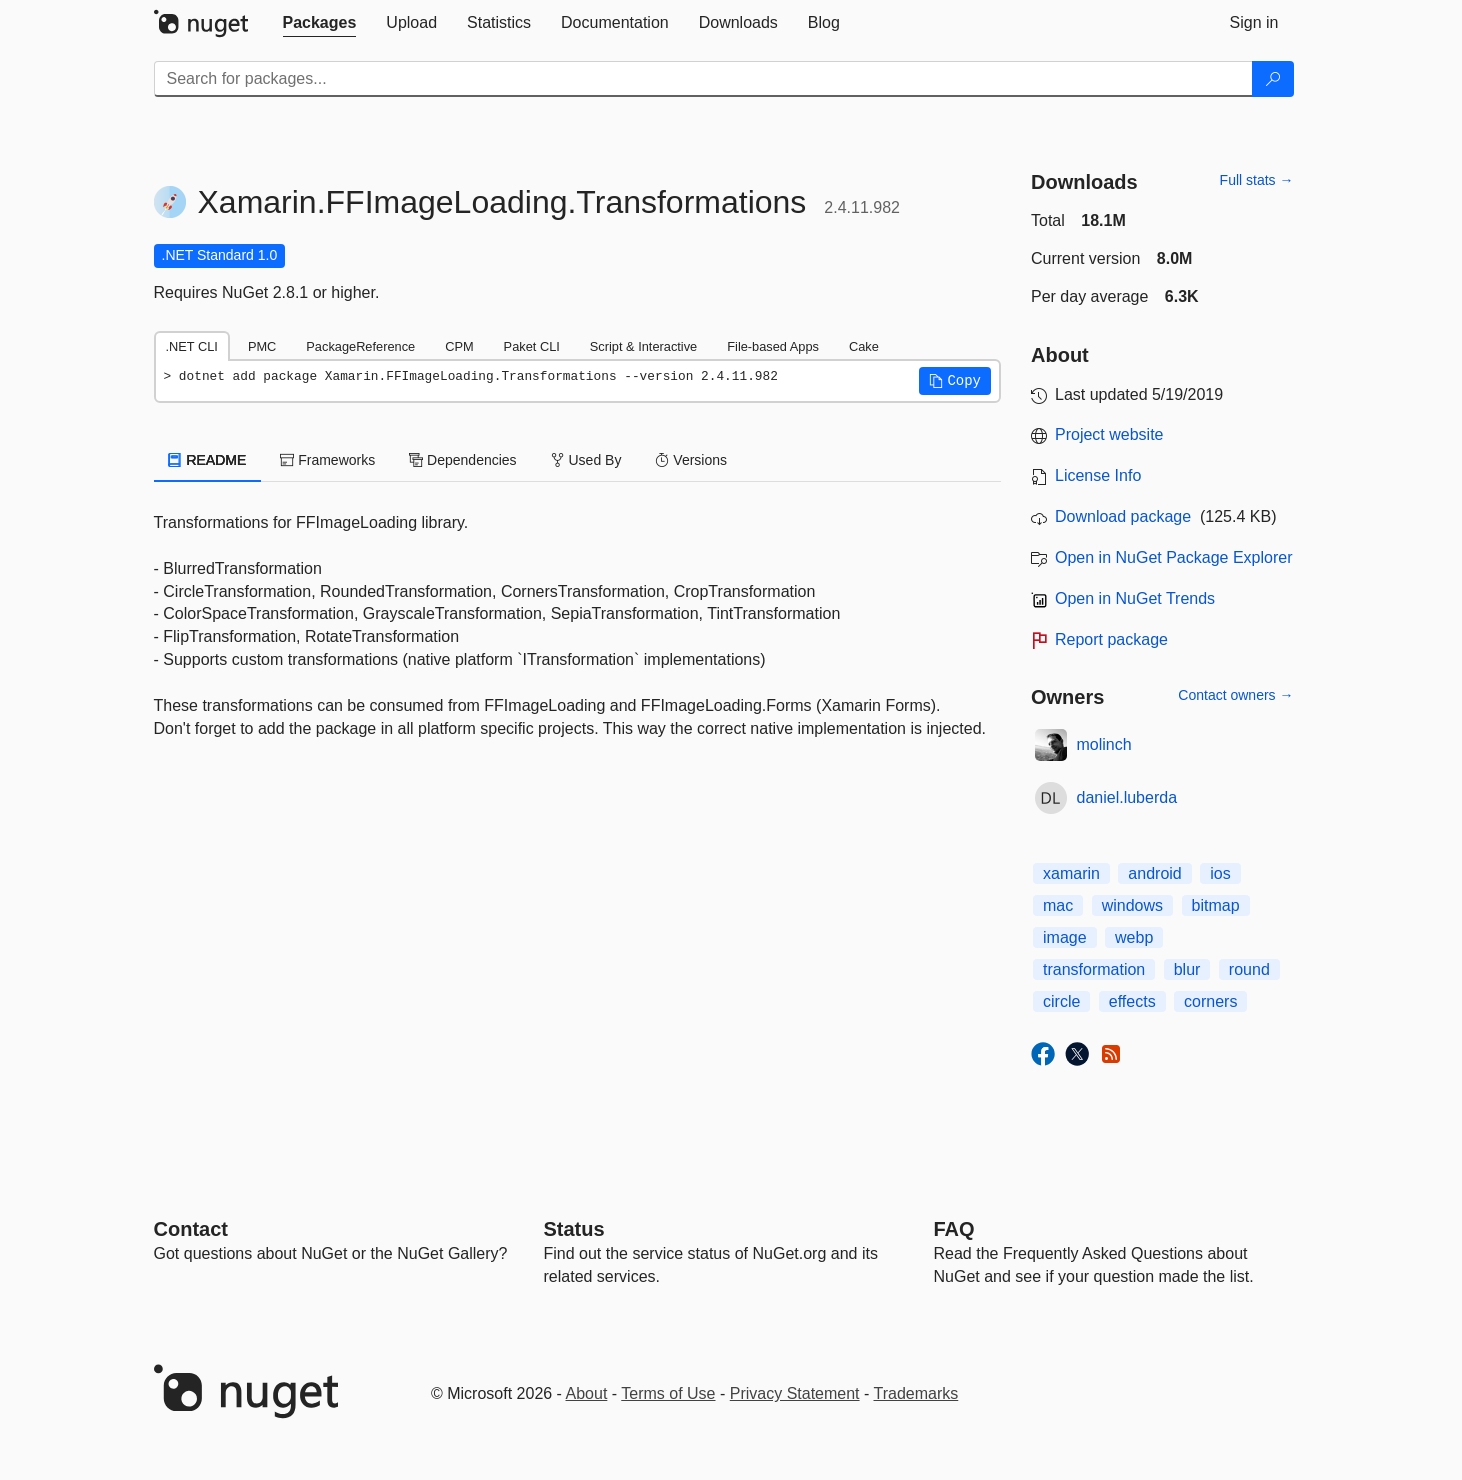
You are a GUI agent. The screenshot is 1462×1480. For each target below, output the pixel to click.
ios (1220, 873)
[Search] (1273, 79)
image (1065, 937)
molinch (1104, 744)
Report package (1111, 639)
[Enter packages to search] (703, 79)
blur (1187, 969)
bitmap (1216, 905)
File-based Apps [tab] (773, 346)
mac (1058, 905)
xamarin (1071, 873)
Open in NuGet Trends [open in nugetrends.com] (1135, 598)
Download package (1123, 516)
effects (1132, 1001)
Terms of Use (668, 1393)
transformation (1094, 969)
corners (1210, 1001)
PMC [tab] (262, 346)
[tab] (320, 23)
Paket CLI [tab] (532, 346)
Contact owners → (1235, 695)
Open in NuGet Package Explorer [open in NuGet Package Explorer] (1173, 557)
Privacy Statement (795, 1393)
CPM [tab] (459, 346)
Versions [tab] (691, 460)
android (1154, 873)
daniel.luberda (1127, 797)
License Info (1098, 475)
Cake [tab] (864, 346)
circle (1061, 1001)
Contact (191, 1229)
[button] (955, 381)
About (587, 1393)
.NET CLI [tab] (192, 346)
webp (1134, 937)
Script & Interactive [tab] (643, 346)
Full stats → (1257, 180)
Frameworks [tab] (327, 460)
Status (574, 1229)
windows (1132, 905)
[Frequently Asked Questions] (954, 1229)
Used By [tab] (586, 460)
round (1249, 969)
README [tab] (208, 460)
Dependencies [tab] (462, 460)
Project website (1109, 434)
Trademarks (916, 1393)
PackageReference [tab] (360, 346)
